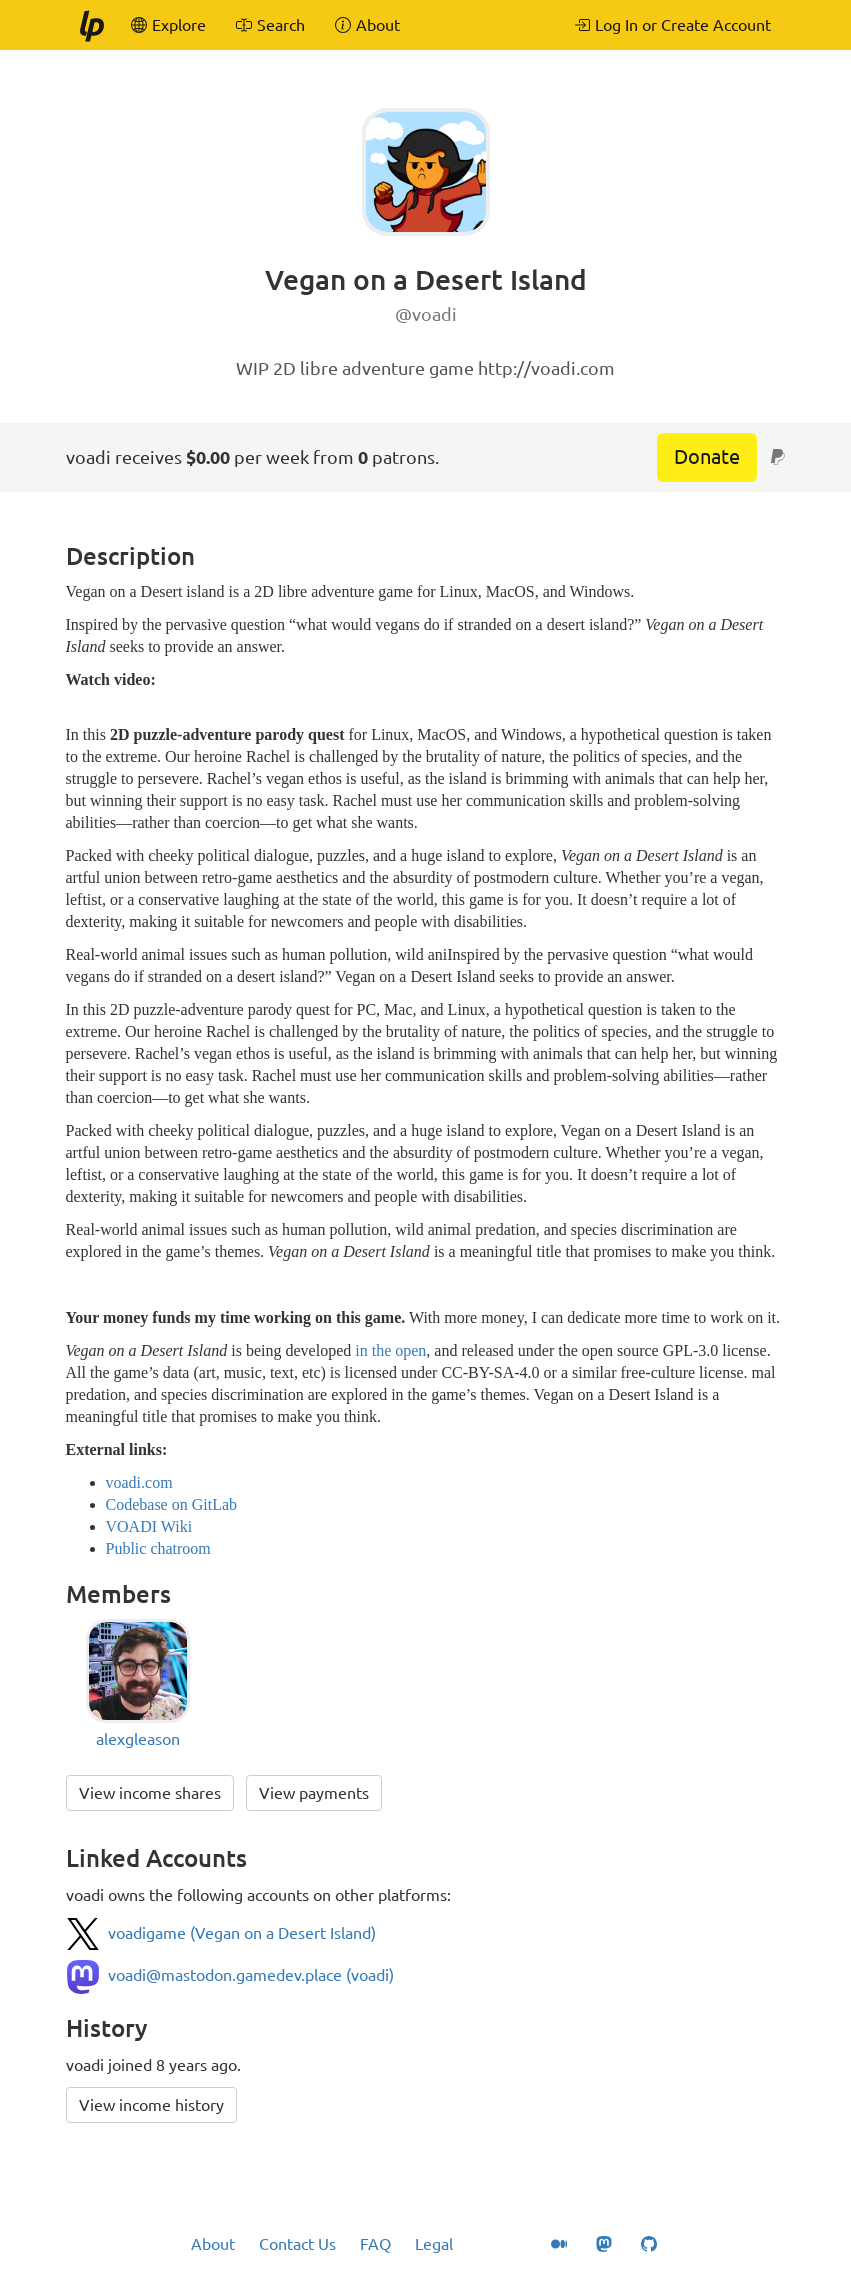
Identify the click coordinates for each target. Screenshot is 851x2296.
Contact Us (297, 2244)
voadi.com (139, 1482)
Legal (434, 2244)
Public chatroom (158, 1548)
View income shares (150, 1793)
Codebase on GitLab (172, 1504)
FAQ (375, 2244)
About (213, 2244)
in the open (390, 1350)
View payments (314, 1793)
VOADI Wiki (149, 1526)
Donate (707, 456)
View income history (151, 2105)
